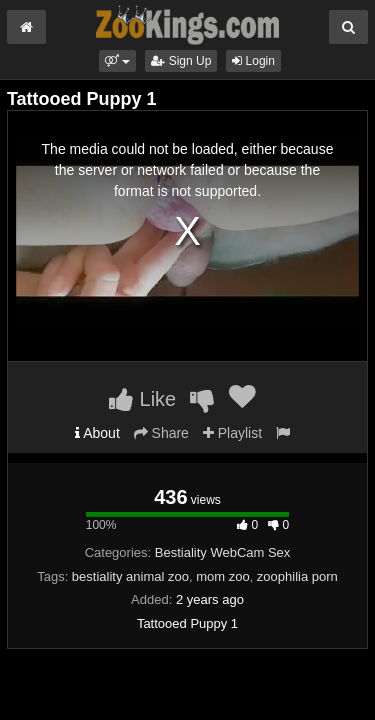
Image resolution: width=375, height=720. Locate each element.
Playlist (232, 433)
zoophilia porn (297, 576)
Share (161, 433)
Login (253, 61)
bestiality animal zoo (130, 576)
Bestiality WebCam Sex (223, 552)
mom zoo (222, 576)
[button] (117, 61)
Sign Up (181, 61)
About (97, 433)
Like (142, 399)
